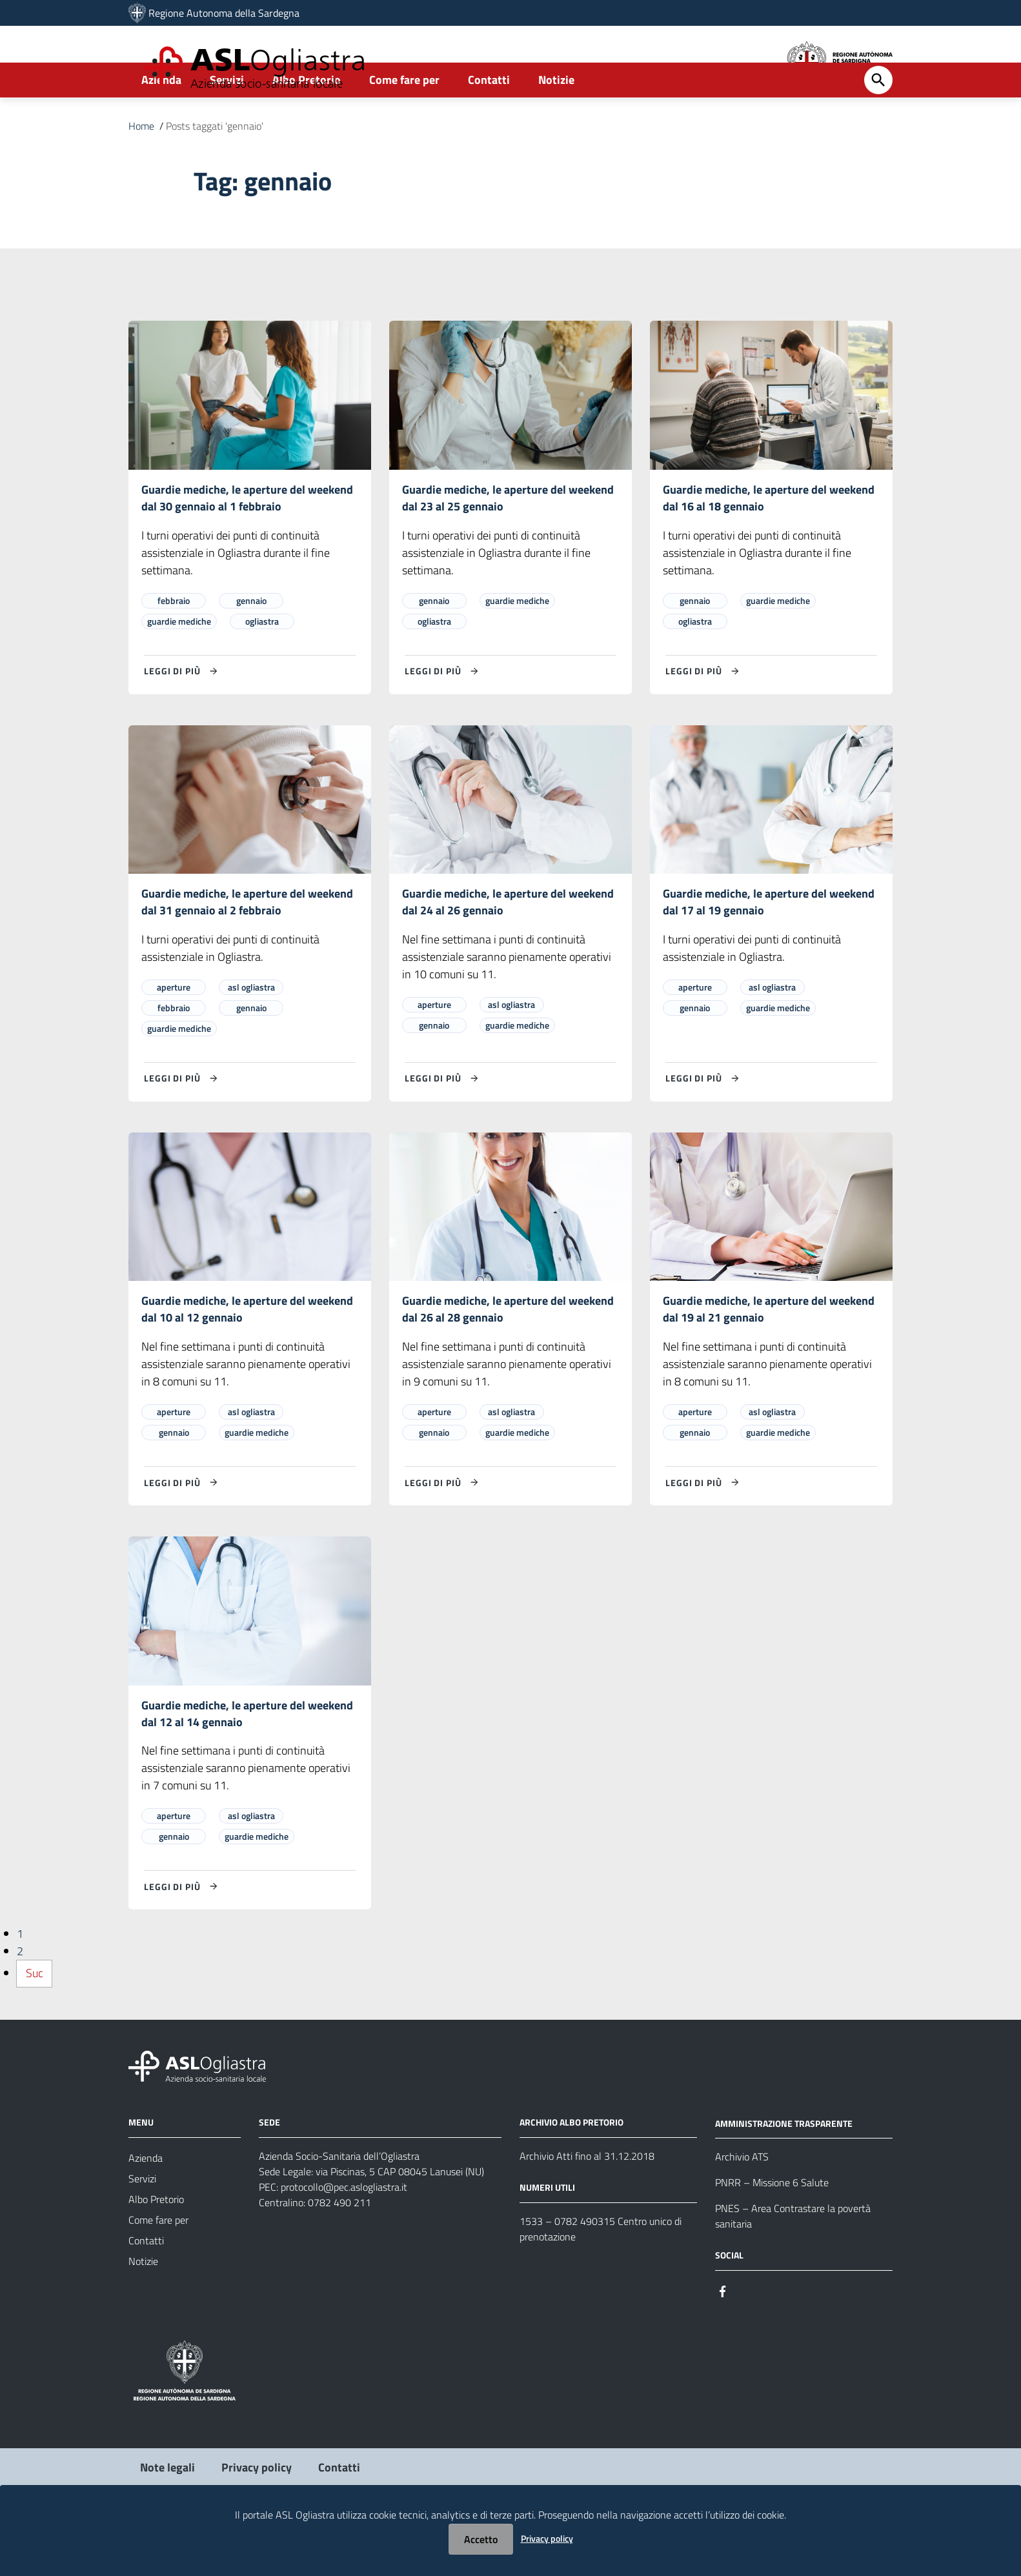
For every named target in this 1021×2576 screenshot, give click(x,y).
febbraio (173, 643)
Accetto (481, 2539)
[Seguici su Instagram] (746, 2341)
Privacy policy (547, 2538)
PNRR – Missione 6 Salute (772, 2234)
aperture (173, 1033)
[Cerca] (878, 120)
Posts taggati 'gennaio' (214, 166)
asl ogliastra (251, 1033)
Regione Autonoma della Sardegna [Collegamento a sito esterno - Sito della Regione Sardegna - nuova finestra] (223, 13)
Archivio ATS (742, 2208)
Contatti (489, 120)
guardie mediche (179, 663)
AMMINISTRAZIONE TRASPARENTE (784, 2174)
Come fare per (404, 120)
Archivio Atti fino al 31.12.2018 (587, 2207)
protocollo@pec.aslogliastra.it (344, 2238)
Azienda (161, 120)
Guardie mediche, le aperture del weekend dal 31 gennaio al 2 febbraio (247, 946)
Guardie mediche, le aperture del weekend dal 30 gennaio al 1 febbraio (247, 539)
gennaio (251, 643)
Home (141, 166)
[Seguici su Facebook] (723, 2341)
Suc (34, 2024)
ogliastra (262, 663)
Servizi (227, 120)
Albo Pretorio (306, 120)
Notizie (556, 120)
